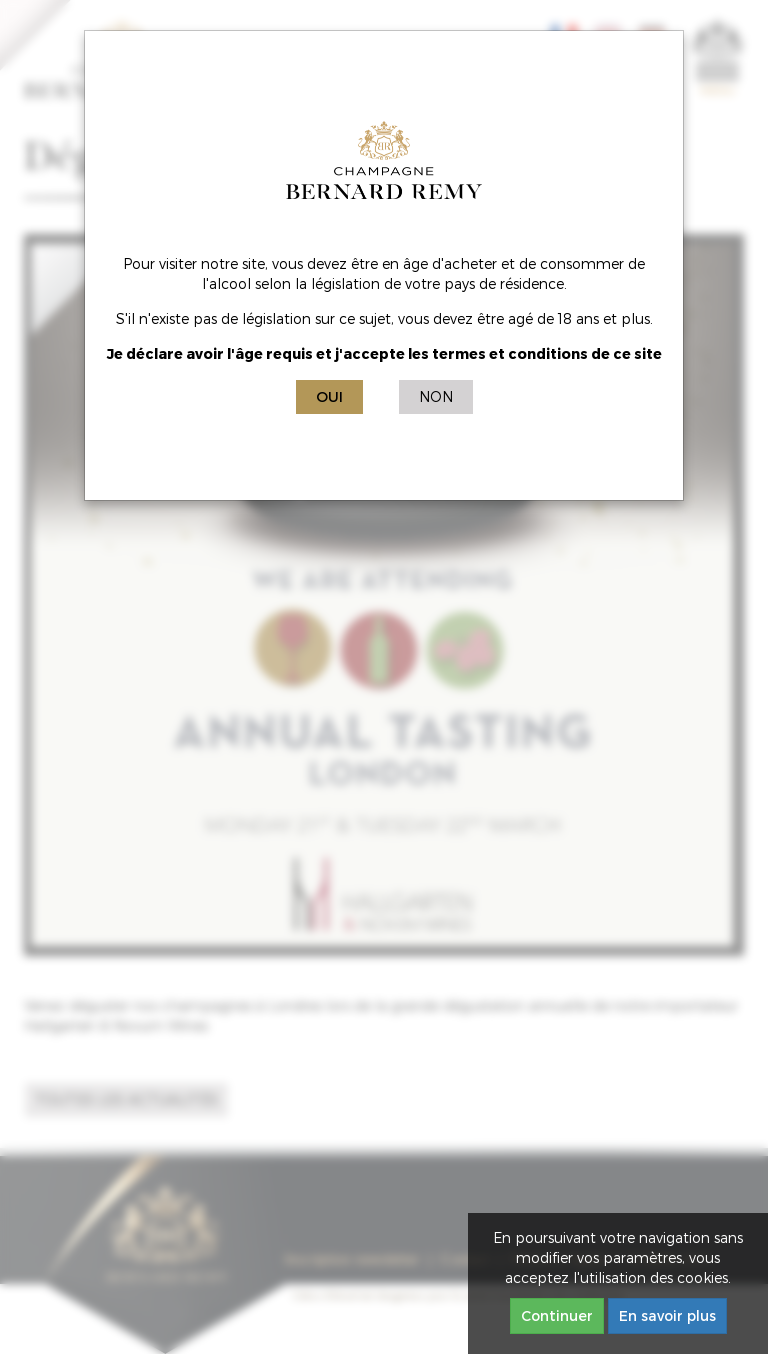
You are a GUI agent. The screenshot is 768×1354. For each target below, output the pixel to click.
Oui (329, 396)
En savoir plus (667, 1315)
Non (436, 396)
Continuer (557, 1315)
